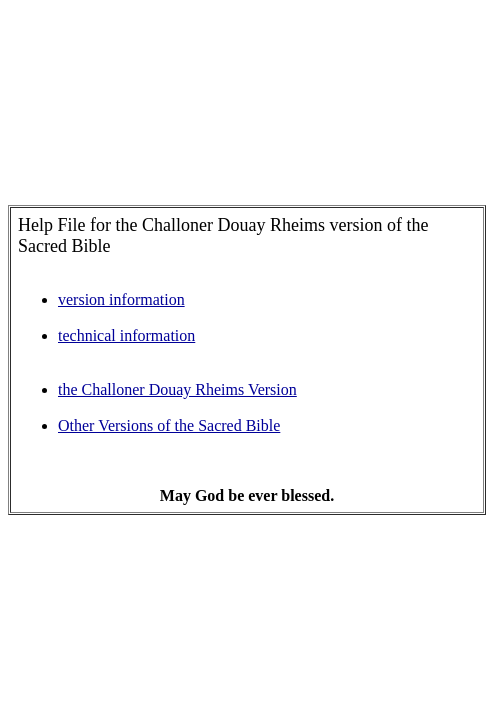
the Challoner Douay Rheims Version (177, 389)
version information (121, 299)
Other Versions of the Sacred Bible (169, 425)
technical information (126, 335)
